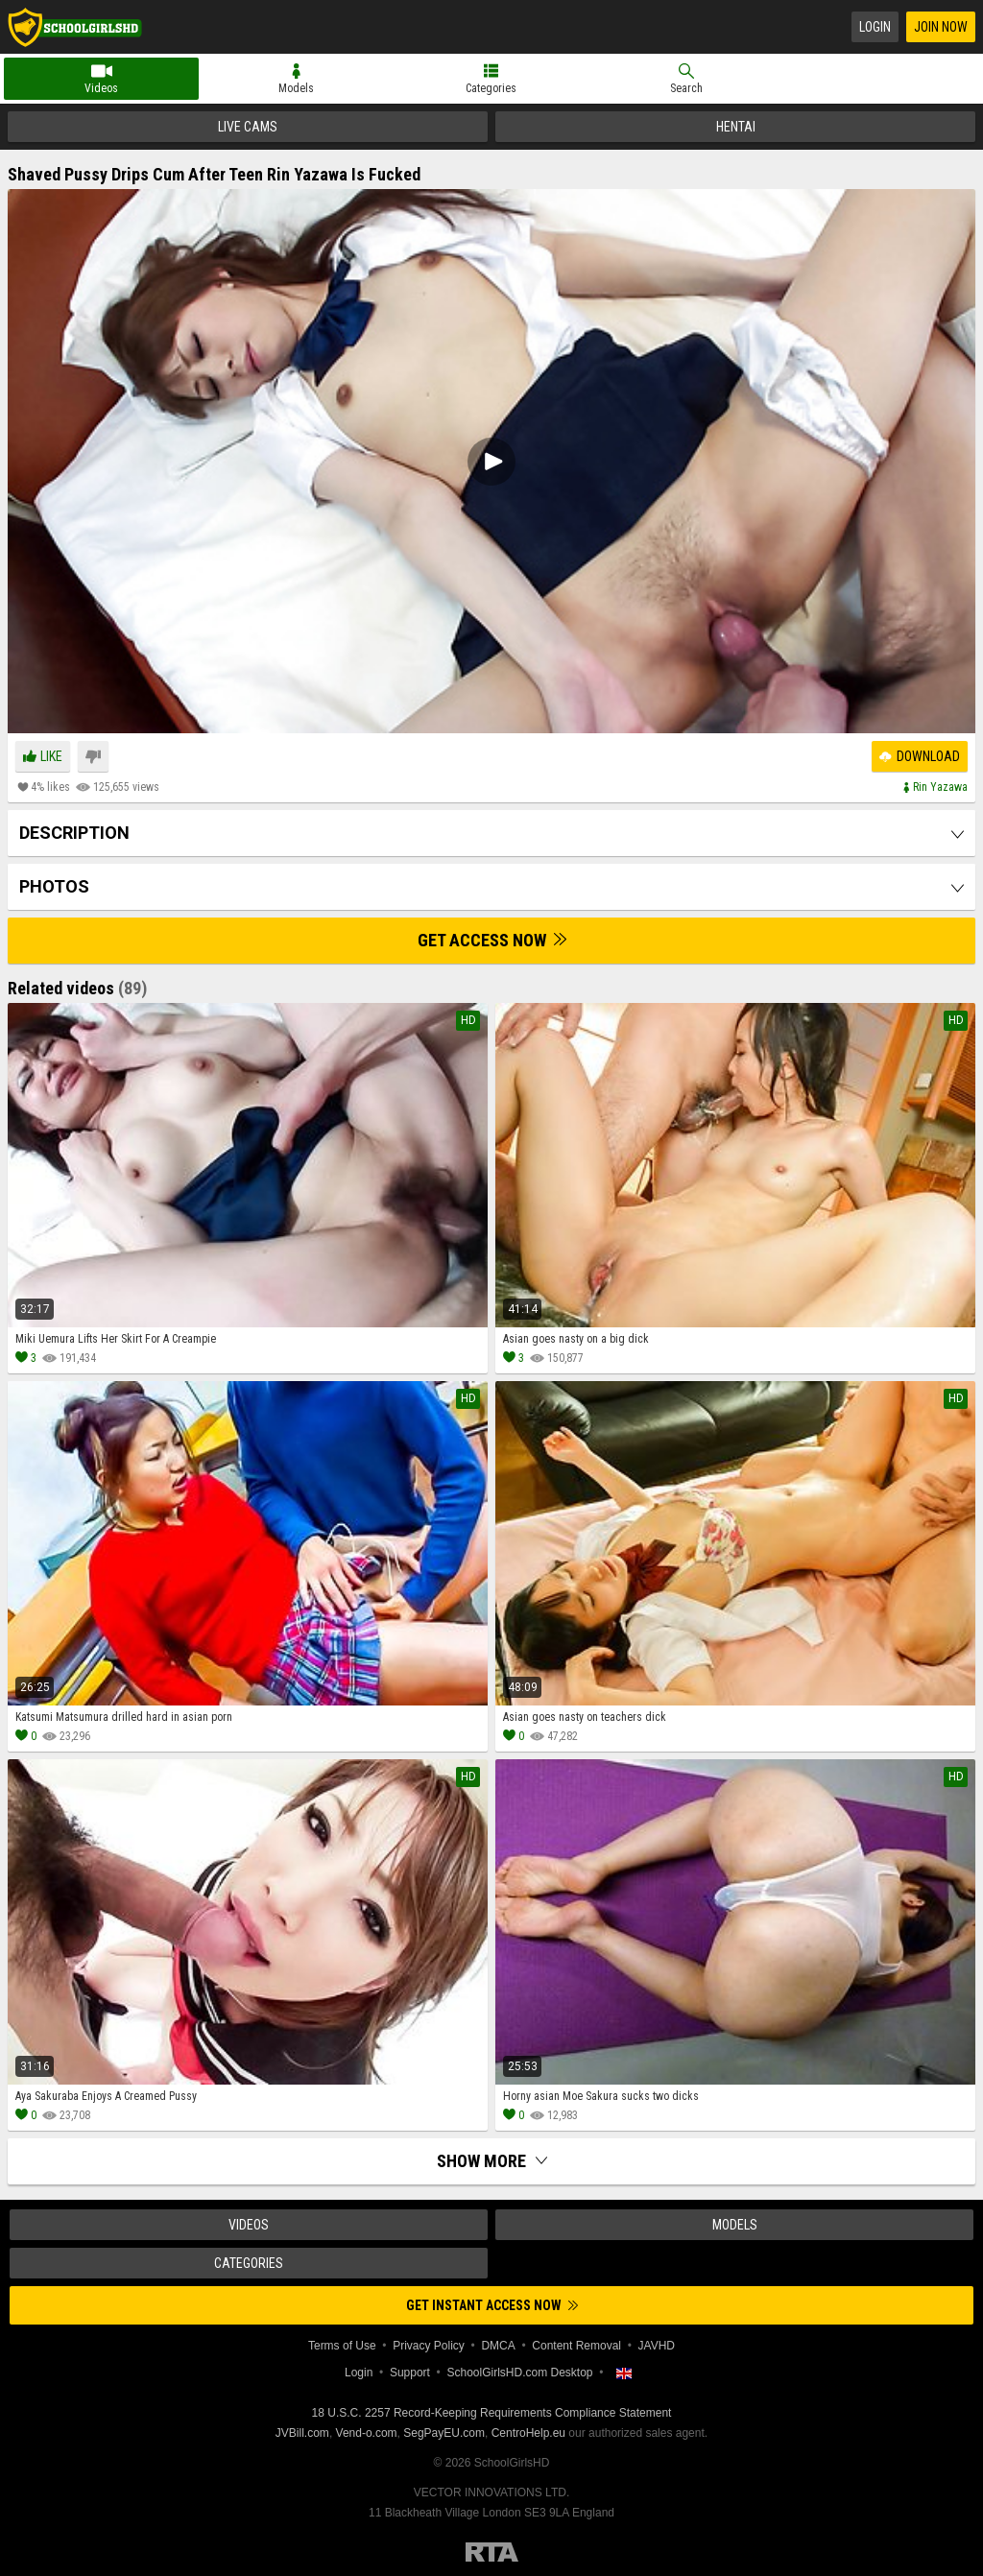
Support (410, 2372)
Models (296, 88)
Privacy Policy (429, 2345)
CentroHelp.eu (528, 2433)
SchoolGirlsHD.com (75, 27)
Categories (491, 88)
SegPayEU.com (444, 2433)
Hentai (735, 126)
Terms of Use (342, 2345)
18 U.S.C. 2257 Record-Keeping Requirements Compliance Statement (492, 2413)
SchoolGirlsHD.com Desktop (519, 2372)
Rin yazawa (940, 787)
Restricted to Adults (492, 2552)
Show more (492, 2161)
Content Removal (576, 2345)
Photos (54, 886)
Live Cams (247, 126)
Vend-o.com (366, 2433)
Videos (101, 88)
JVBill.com (302, 2433)
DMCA (498, 2345)
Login (875, 27)
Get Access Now (492, 940)
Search (686, 88)
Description (74, 833)
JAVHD (656, 2345)
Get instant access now (492, 2305)
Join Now (941, 27)
